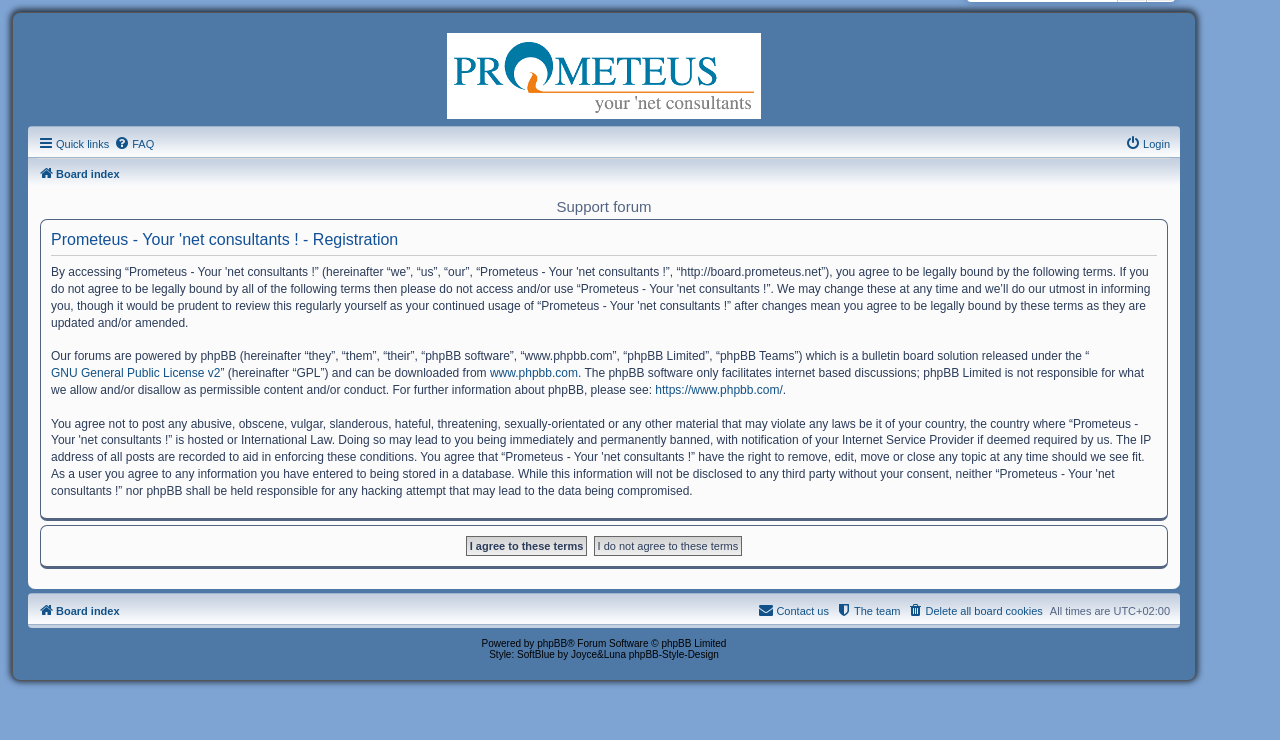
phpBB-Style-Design (674, 654)
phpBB (552, 643)
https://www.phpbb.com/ (718, 390)
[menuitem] (134, 144)
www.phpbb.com (534, 373)
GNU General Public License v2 (135, 373)
